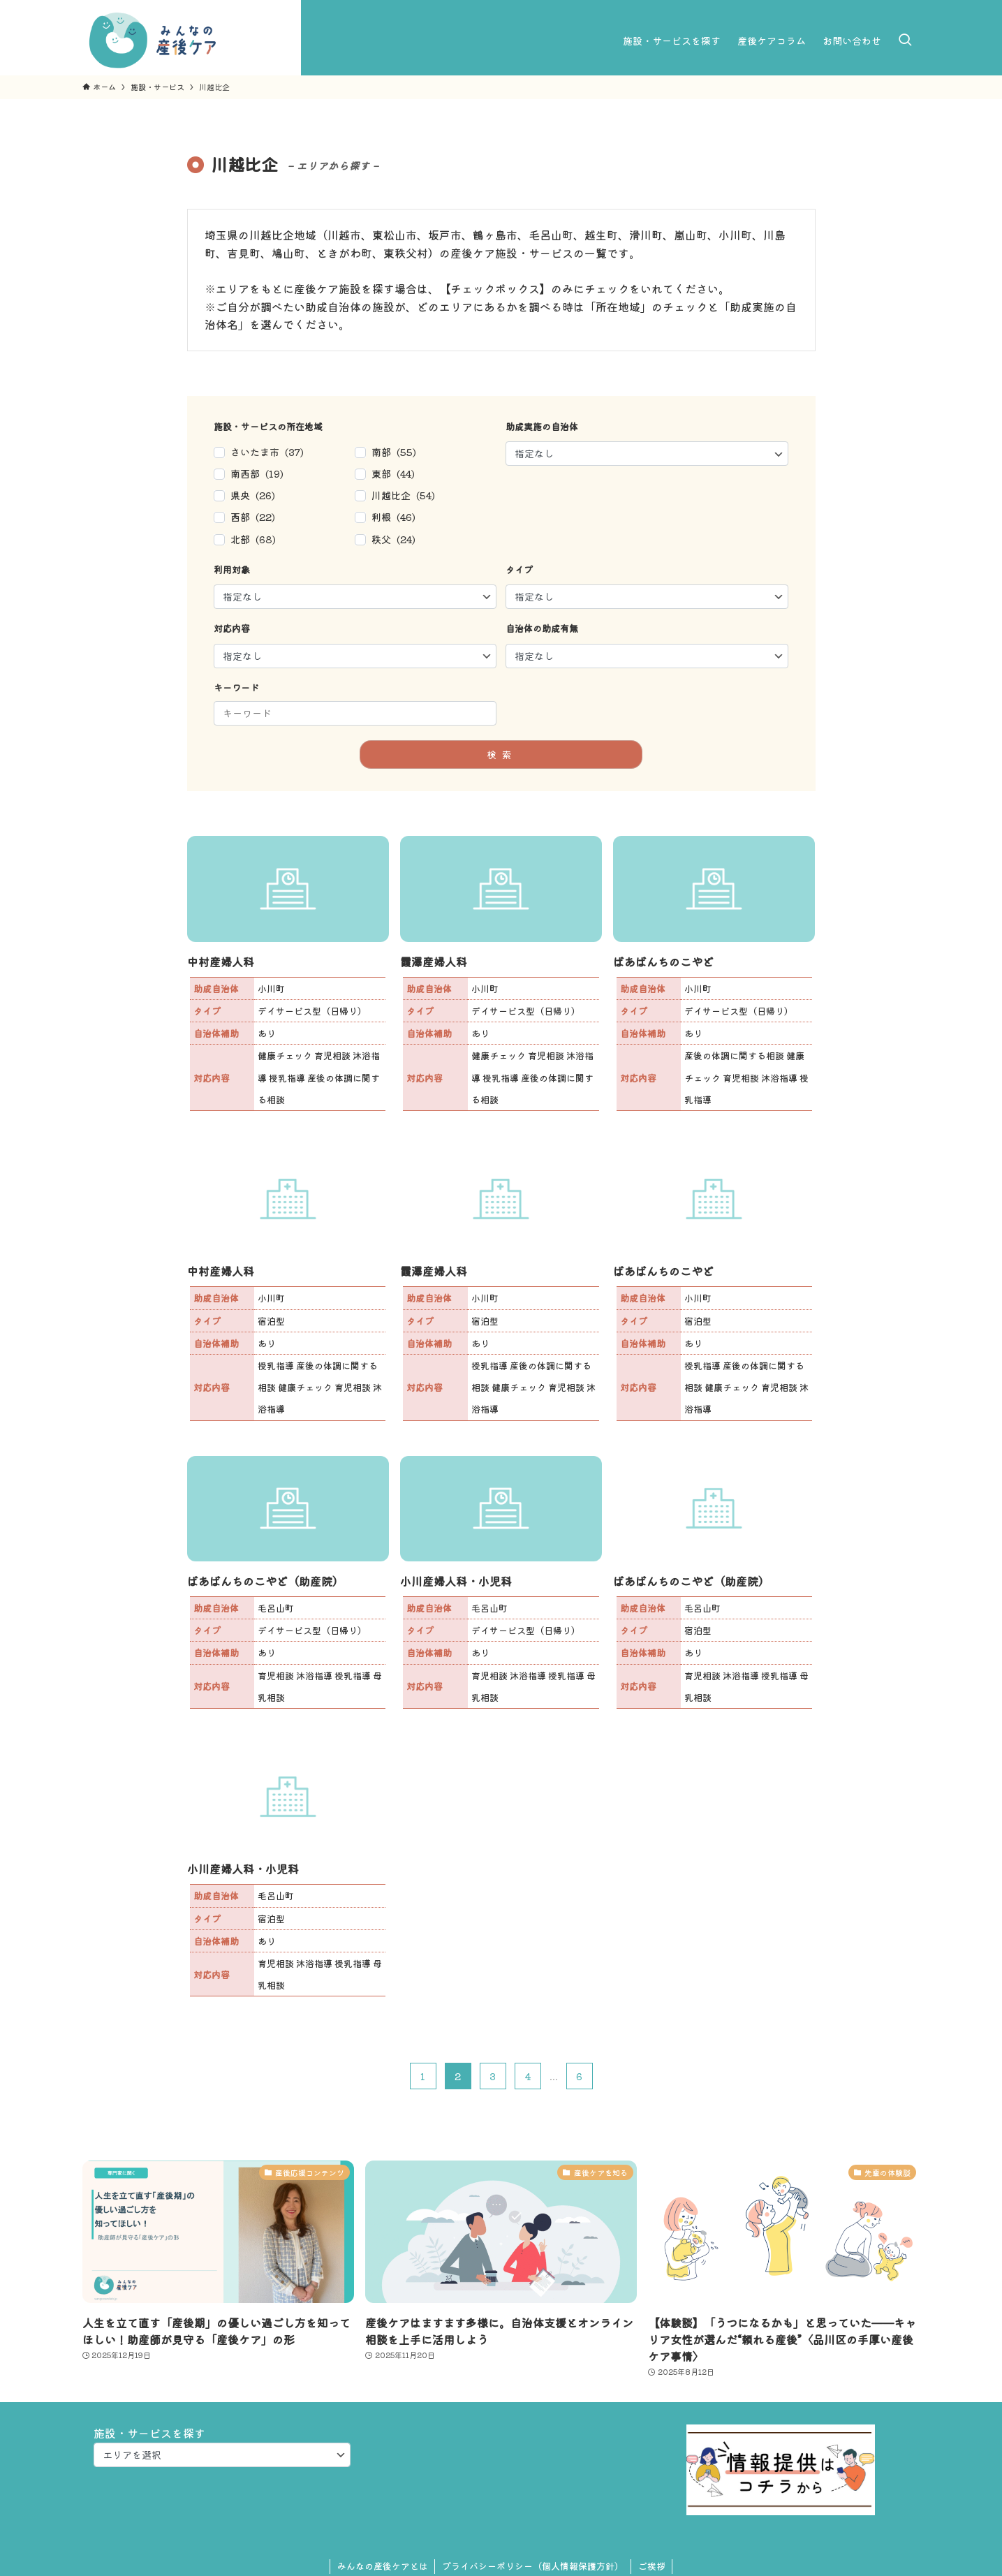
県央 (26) (252, 495)
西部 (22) (252, 517)
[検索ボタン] (905, 40)
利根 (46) (393, 517)
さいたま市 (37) (267, 452)
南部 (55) (393, 452)
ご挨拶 (651, 2566)
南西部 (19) (256, 473)
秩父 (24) (393, 539)
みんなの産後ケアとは (382, 2566)
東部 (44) (393, 473)
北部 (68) (253, 539)
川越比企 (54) (403, 495)
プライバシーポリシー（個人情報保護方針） (533, 2566)
